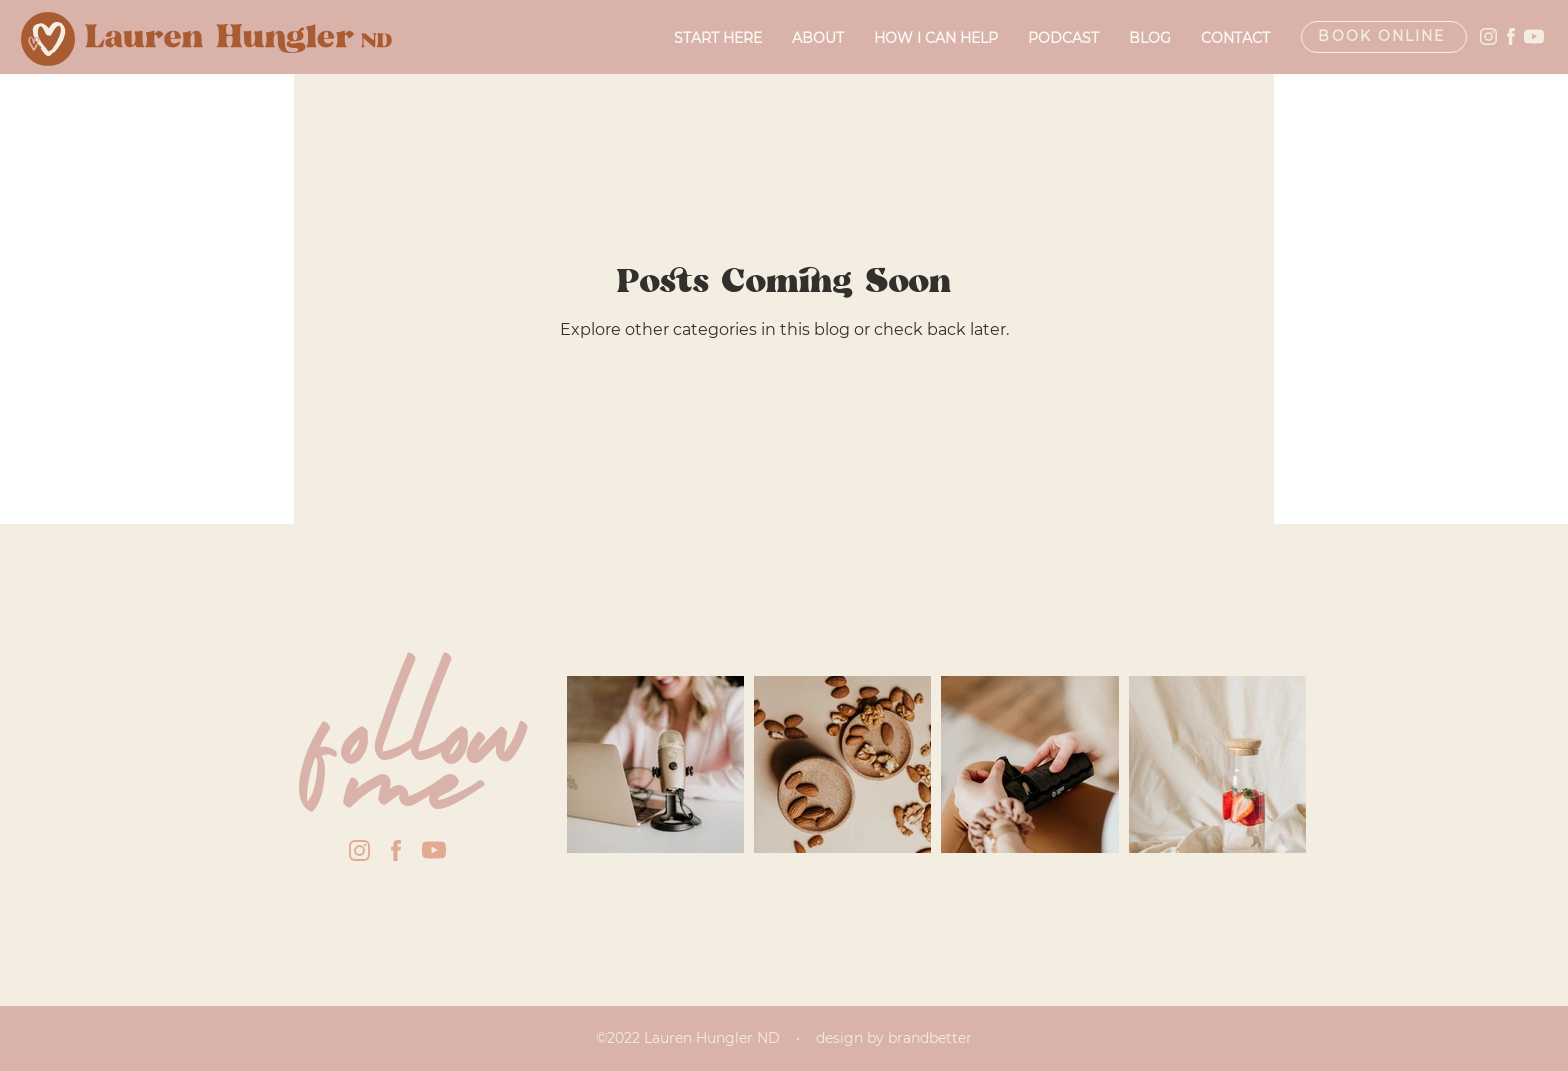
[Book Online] (1384, 37)
